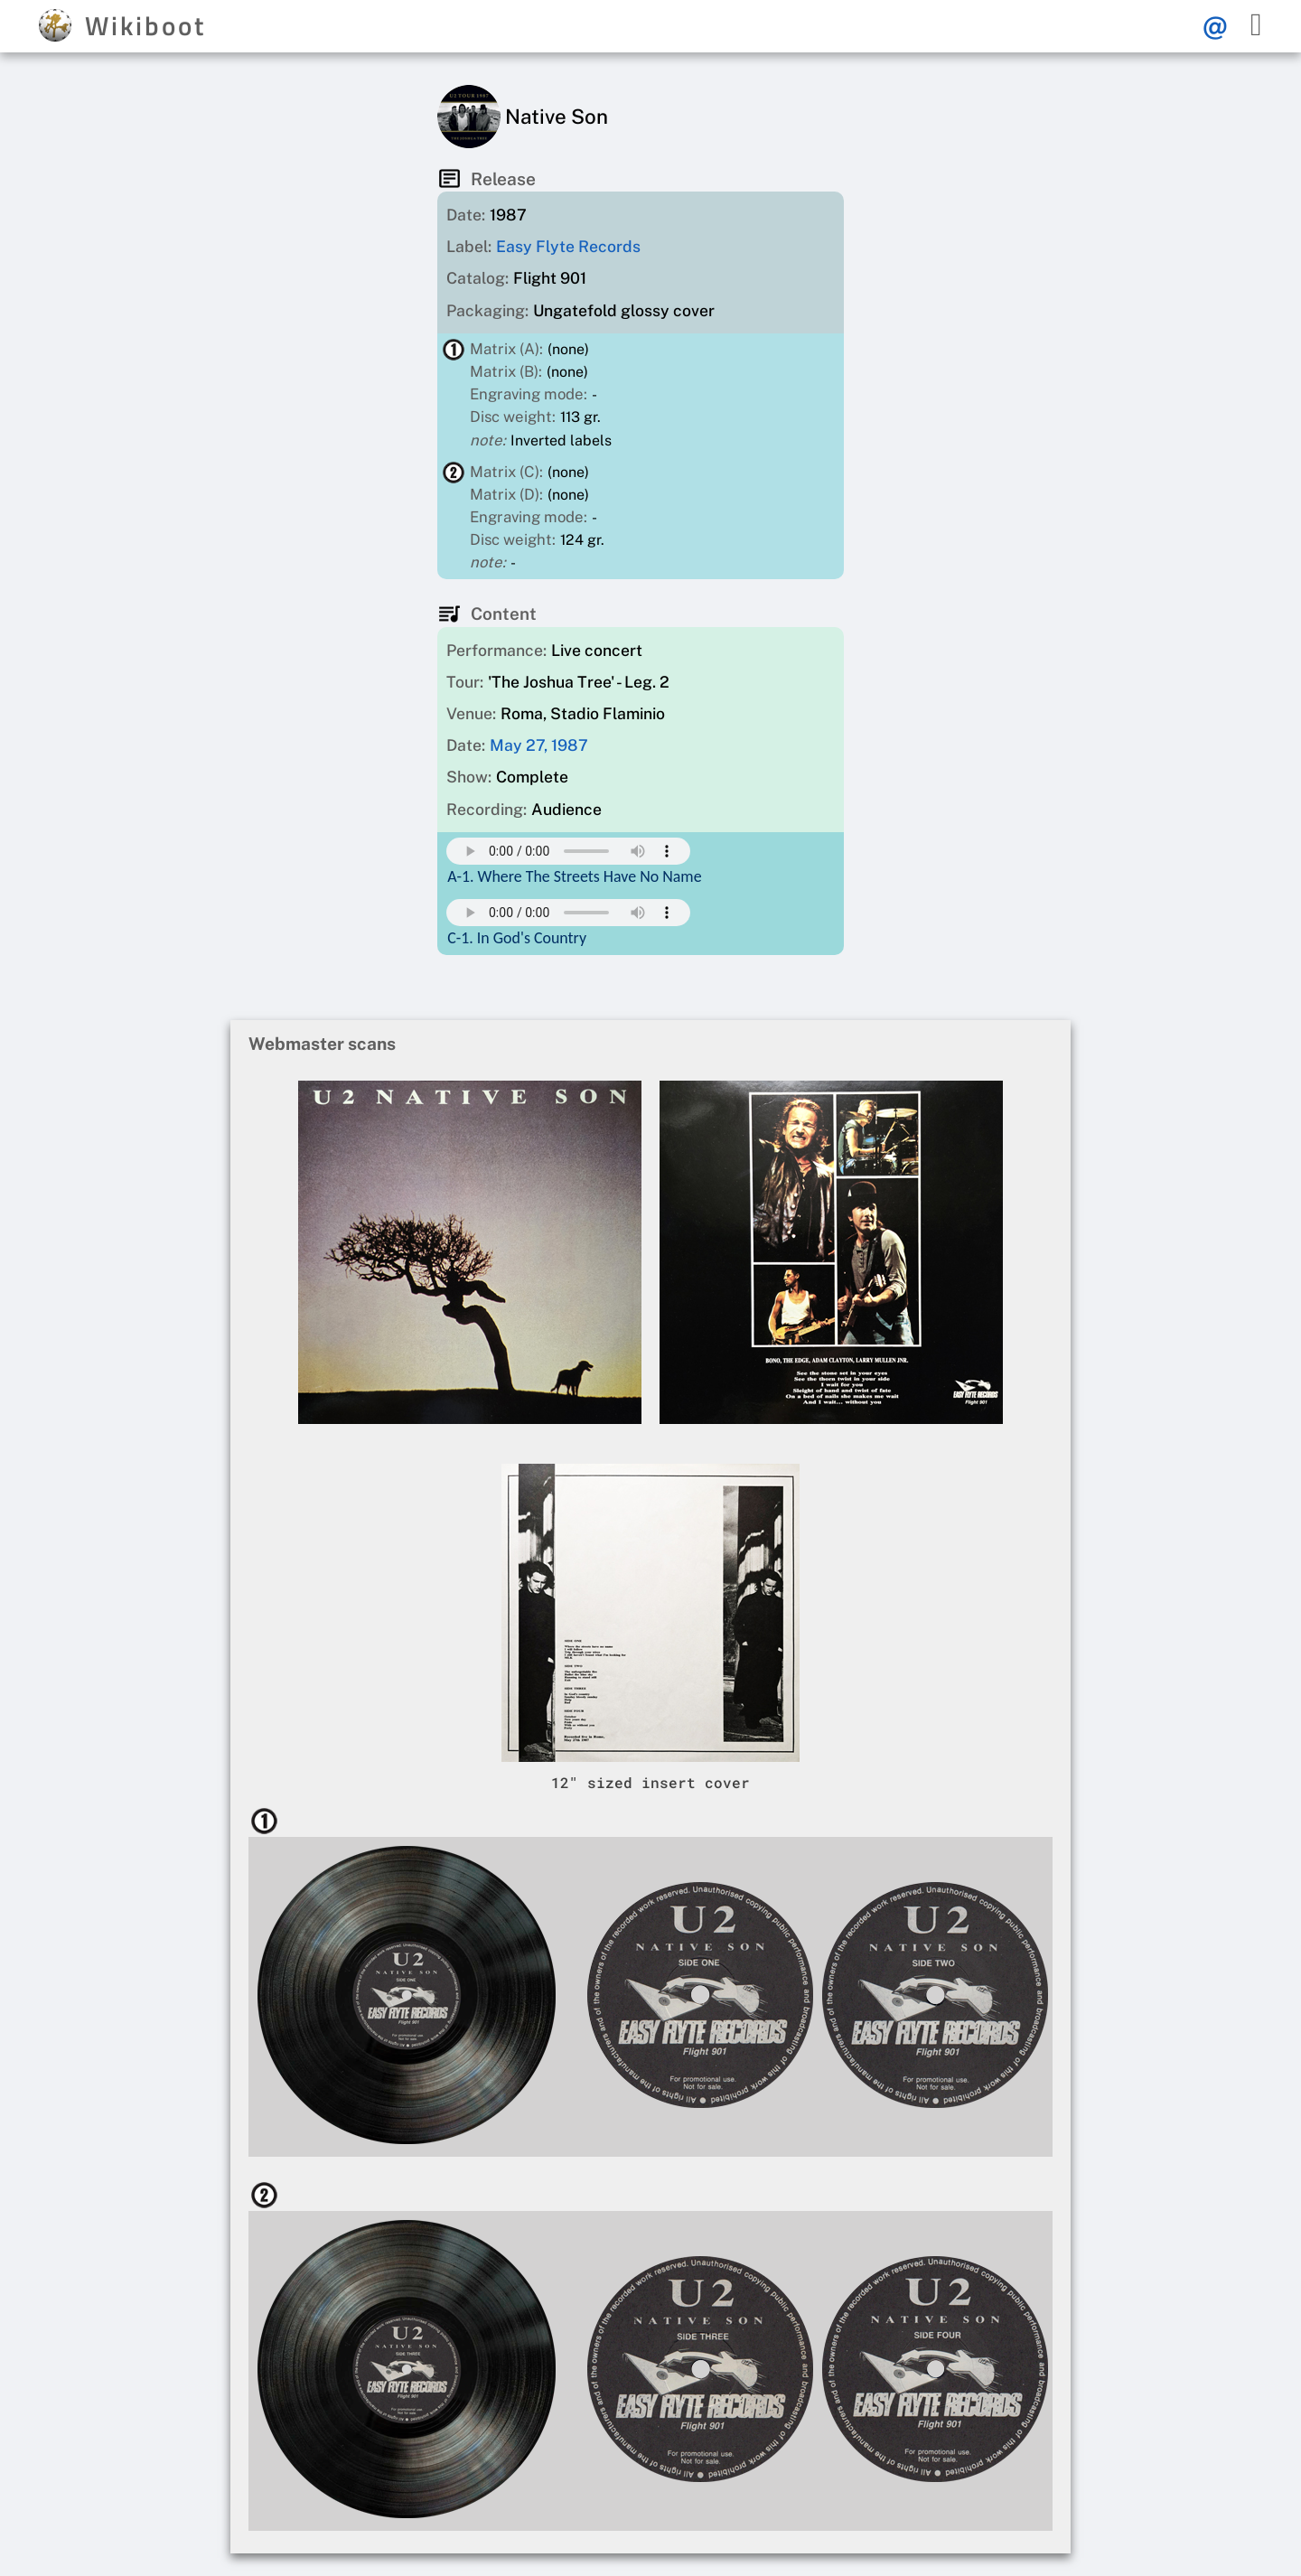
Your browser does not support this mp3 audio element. (568, 851)
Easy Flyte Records (568, 246)
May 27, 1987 (539, 744)
